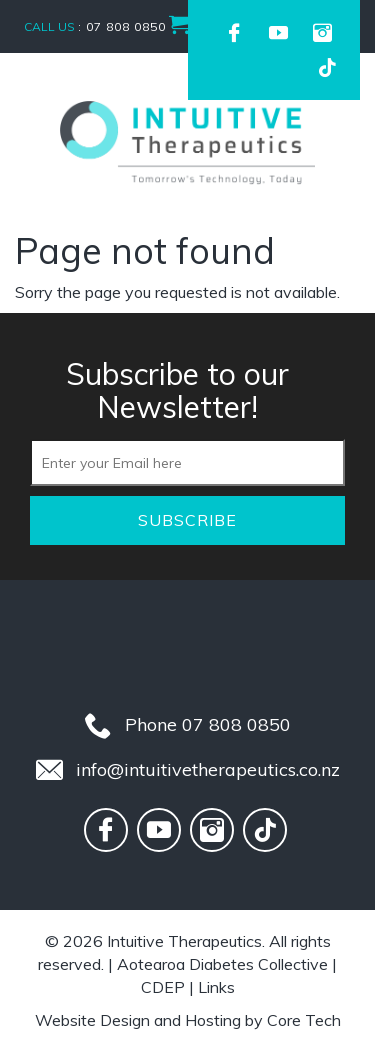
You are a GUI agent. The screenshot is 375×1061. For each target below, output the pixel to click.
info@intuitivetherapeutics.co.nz (208, 769)
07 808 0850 (236, 724)
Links (216, 987)
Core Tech (304, 1020)
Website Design (92, 1020)
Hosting (213, 1020)
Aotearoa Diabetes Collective (222, 964)
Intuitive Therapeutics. (186, 941)
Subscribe (187, 520)
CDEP (163, 987)
